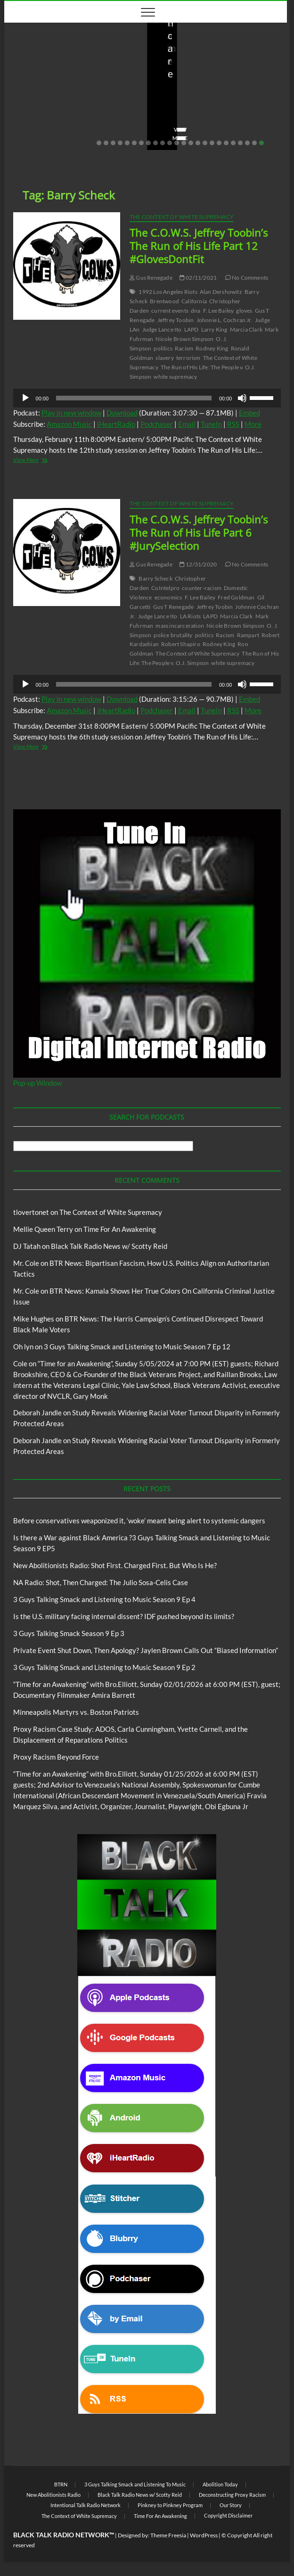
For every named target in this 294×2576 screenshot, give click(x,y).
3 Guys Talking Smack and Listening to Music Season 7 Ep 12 (137, 1346)
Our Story (231, 2505)
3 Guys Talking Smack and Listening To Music (135, 2484)
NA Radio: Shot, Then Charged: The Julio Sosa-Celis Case (100, 1582)
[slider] (134, 398)
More (253, 424)
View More (33, 138)
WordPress (204, 2535)
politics (163, 348)
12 (176, 143)
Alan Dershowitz (221, 291)
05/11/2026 (61, 123)
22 (247, 143)
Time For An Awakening (119, 1229)
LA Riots (190, 616)
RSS (233, 424)
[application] (147, 398)
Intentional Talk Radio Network (85, 2505)
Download (122, 412)
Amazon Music (69, 424)
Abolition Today (220, 2484)
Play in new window (71, 412)
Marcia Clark (246, 329)
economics (168, 597)
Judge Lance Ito (162, 329)
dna (196, 310)
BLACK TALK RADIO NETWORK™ (63, 2535)
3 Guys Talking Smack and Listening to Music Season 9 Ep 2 (104, 1667)
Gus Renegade (151, 277)
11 (169, 143)
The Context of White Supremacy (182, 216)
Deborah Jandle (37, 1412)
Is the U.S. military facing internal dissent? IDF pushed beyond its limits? (123, 1616)
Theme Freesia (168, 2535)
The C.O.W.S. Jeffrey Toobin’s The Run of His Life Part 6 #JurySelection (199, 532)
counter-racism (201, 587)
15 (198, 143)
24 (261, 143)
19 (226, 143)
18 (219, 143)
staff (25, 123)
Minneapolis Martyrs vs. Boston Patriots (76, 1712)
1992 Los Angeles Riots (168, 291)
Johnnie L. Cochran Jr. (224, 320)
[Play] (25, 398)
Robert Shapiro (180, 644)
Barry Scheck (155, 578)
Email (187, 424)
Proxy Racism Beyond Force (56, 1757)
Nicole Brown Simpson (184, 338)
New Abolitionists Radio (210, 70)
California (194, 301)
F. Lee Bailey (218, 310)
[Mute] (242, 398)
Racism (184, 348)
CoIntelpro (165, 587)
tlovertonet (31, 1212)
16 (205, 143)
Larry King (214, 329)
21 (240, 143)
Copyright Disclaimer (228, 2515)
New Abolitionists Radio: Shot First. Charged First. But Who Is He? (209, 98)
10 (162, 143)
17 (212, 143)
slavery (164, 357)
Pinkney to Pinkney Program (170, 2505)
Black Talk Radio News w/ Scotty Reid (69, 49)
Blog (21, 57)
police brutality (173, 635)
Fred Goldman (236, 597)
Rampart (248, 635)
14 (190, 143)
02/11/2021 (198, 277)
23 (254, 143)
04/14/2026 (203, 123)
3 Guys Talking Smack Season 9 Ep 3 (68, 1633)
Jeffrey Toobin (175, 320)
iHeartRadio (116, 424)
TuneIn (211, 424)
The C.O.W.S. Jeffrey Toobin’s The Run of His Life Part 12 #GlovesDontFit (199, 245)
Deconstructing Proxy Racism (232, 2495)
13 (183, 143)
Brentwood (164, 301)
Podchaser (156, 424)
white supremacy (175, 376)
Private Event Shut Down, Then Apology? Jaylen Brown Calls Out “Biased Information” (145, 1650)
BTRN (39, 57)
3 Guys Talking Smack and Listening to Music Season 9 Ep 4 (104, 1599)
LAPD (191, 329)
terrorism (188, 357)
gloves (244, 310)
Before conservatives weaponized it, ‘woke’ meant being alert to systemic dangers (75, 91)
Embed (249, 412)
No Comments (110, 123)
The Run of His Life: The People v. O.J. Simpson (204, 658)
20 (233, 143)
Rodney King (212, 348)
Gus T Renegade (173, 606)
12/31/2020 (198, 564)
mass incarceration (179, 625)
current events (169, 310)
